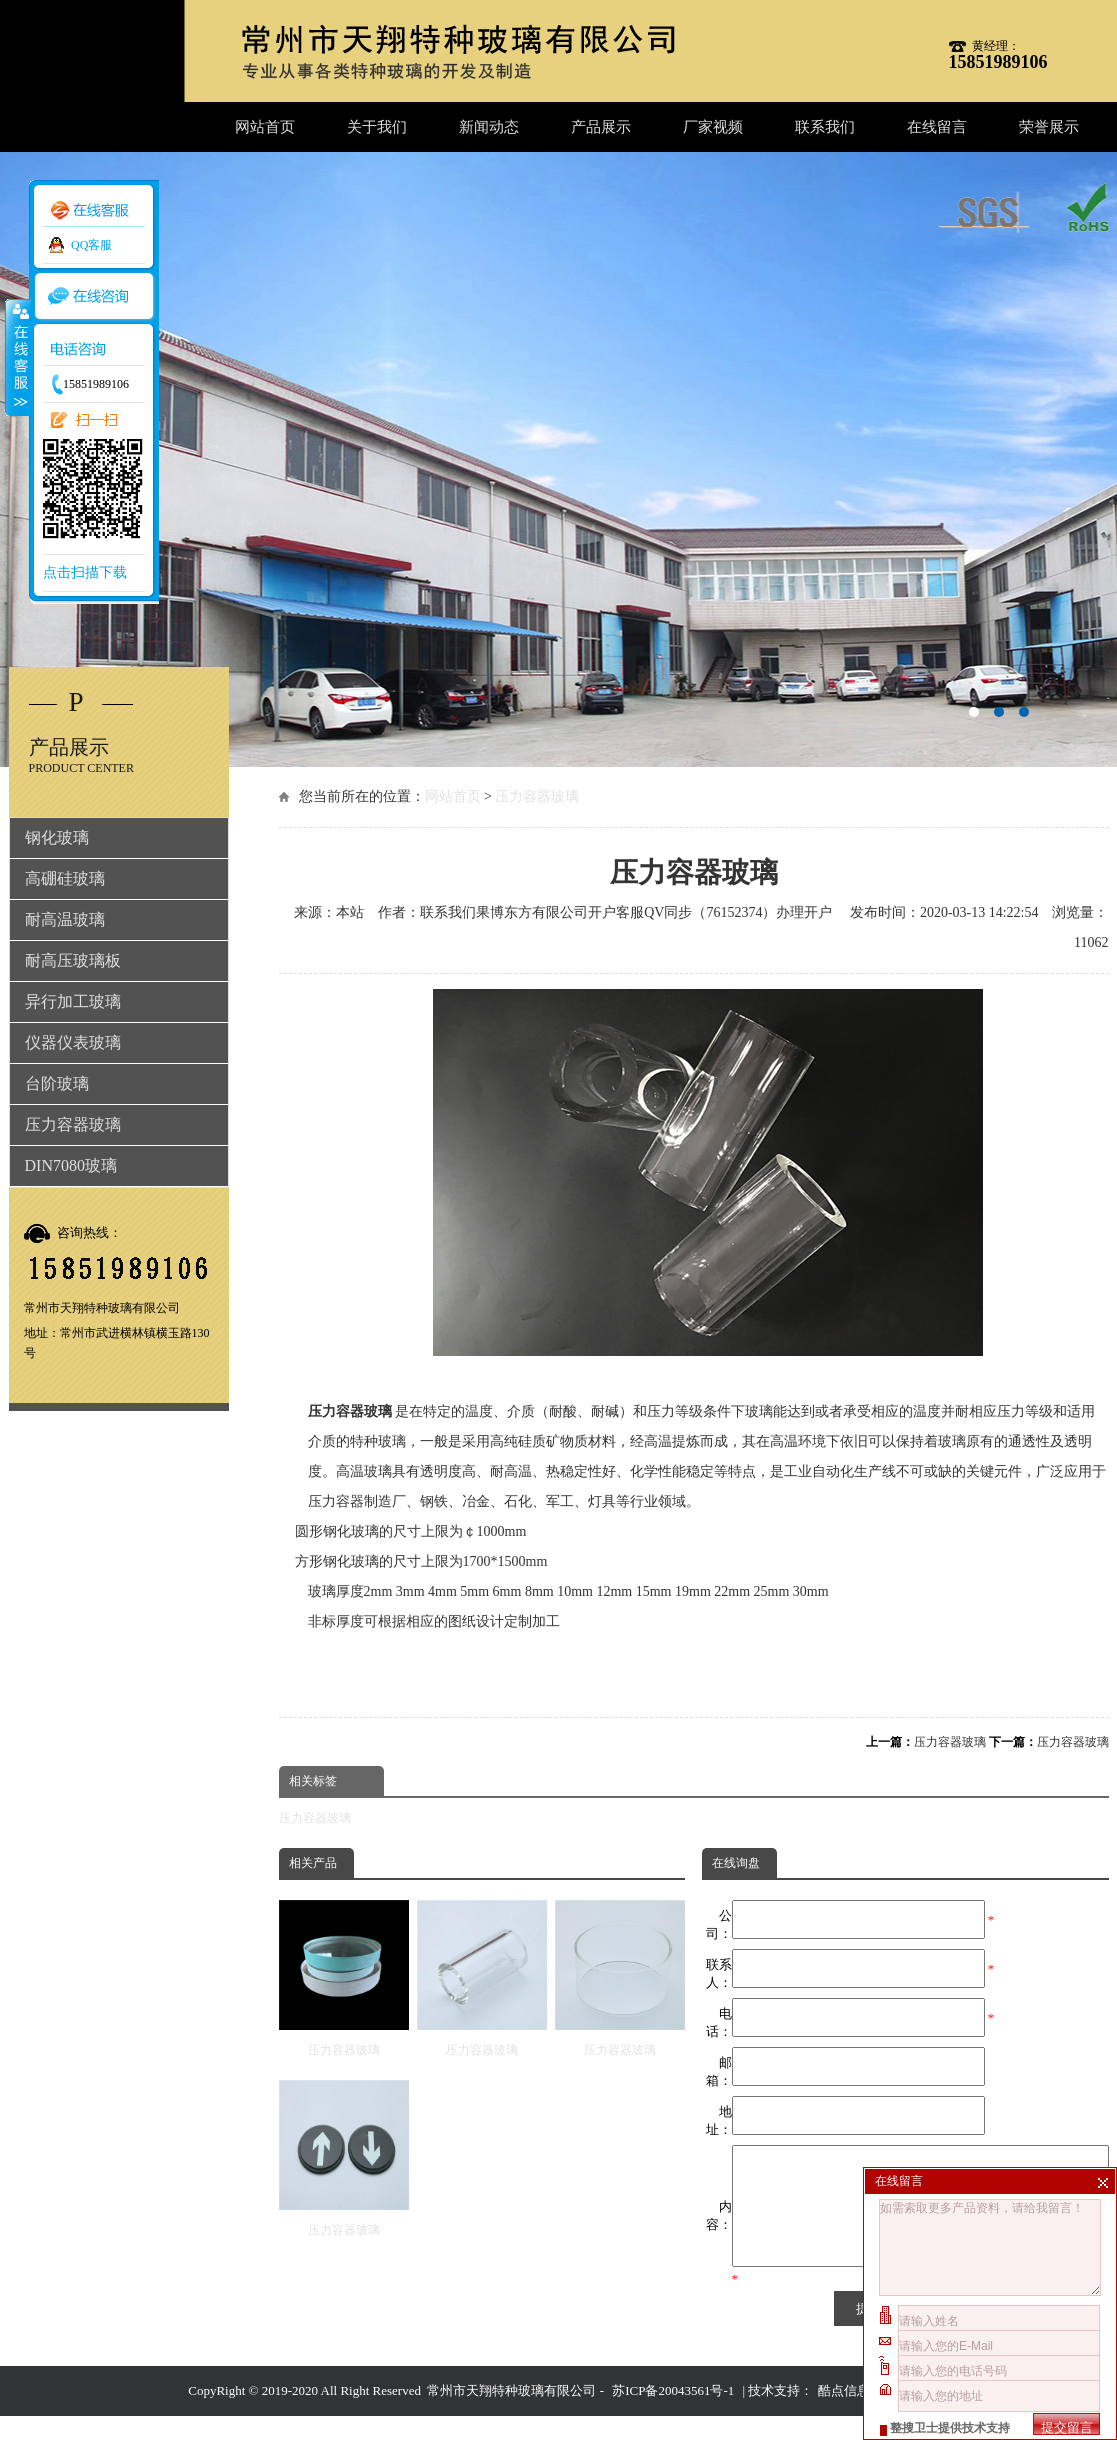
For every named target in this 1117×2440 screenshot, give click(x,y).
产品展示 (601, 127)
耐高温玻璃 (65, 919)
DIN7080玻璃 (71, 1165)
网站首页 (265, 127)
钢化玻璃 (57, 837)
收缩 (17, 357)
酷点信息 (844, 2414)
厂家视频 (713, 127)
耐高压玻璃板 (73, 960)
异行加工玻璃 (73, 1001)
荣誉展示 (1049, 127)
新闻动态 (489, 127)
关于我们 (377, 127)
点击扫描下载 (85, 572)
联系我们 (825, 127)
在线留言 (937, 127)
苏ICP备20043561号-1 (673, 2414)
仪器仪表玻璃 (73, 1042)
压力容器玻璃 (537, 796)
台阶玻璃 (57, 1083)
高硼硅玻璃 (65, 878)
